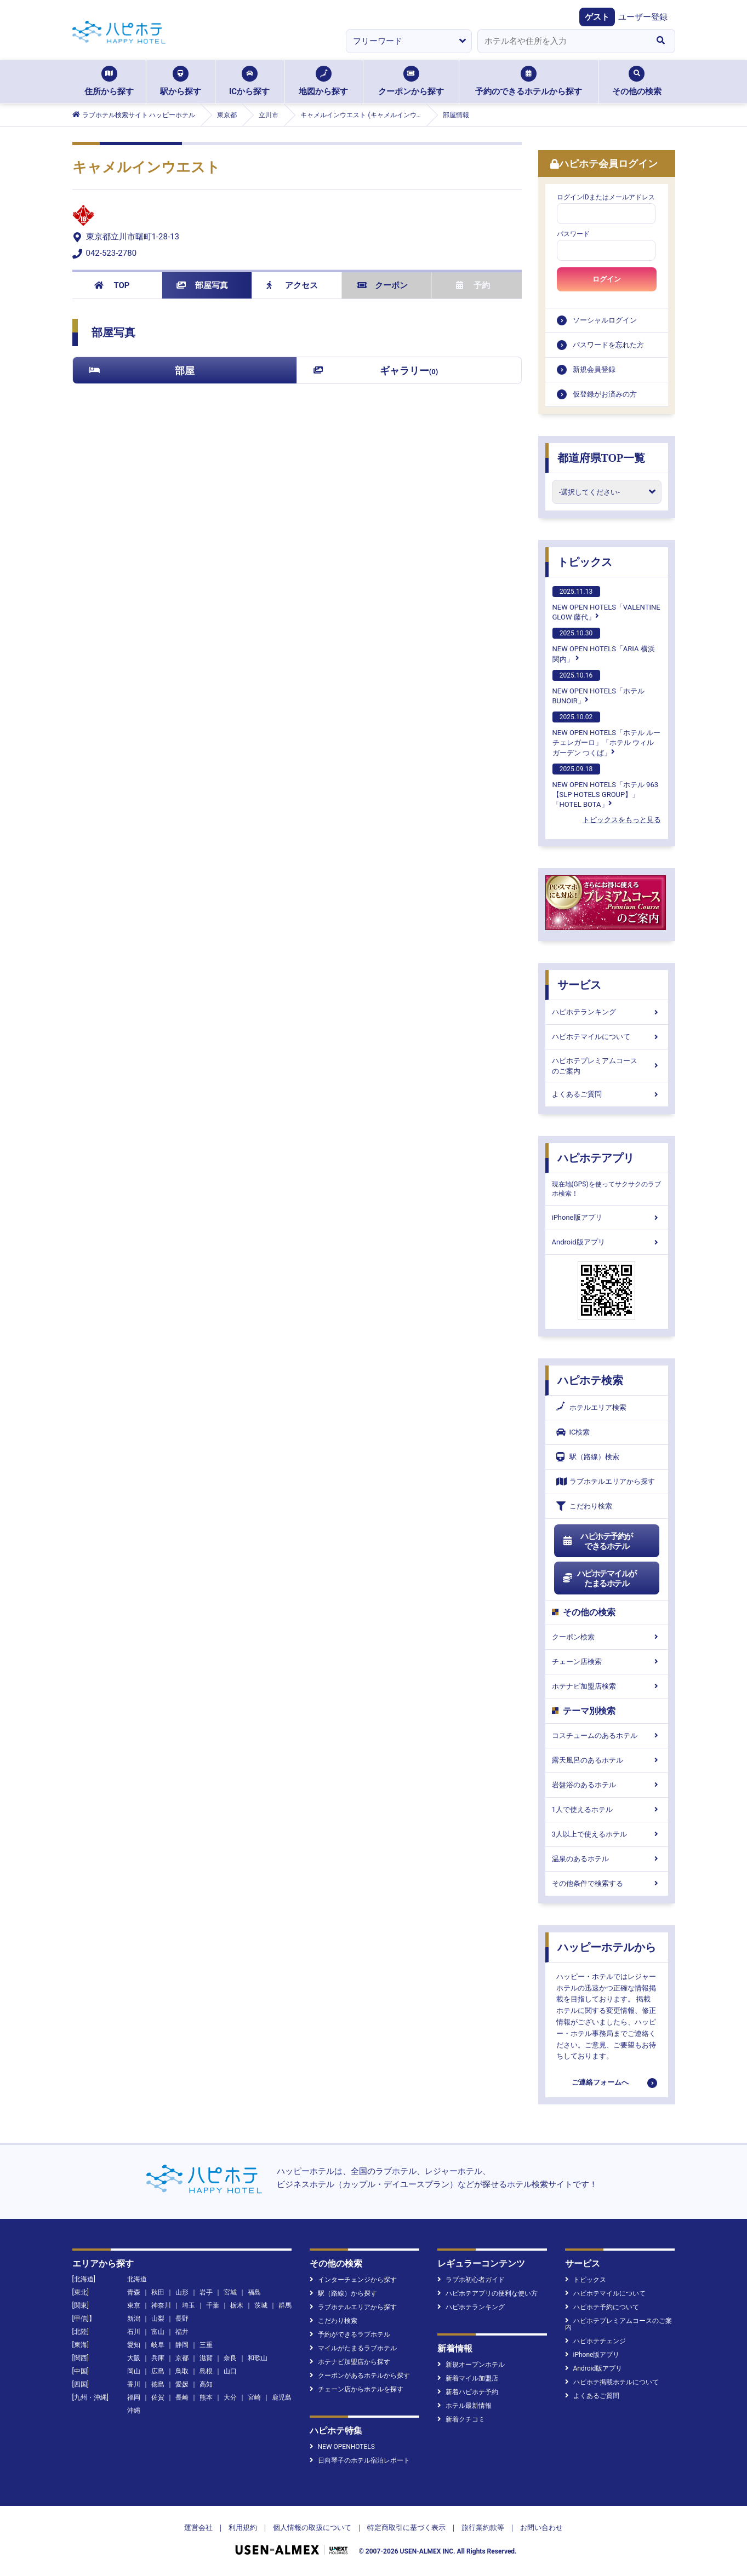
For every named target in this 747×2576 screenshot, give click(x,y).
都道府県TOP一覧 (601, 458)
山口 (230, 2371)
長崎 (182, 2397)
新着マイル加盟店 (467, 2378)
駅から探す (180, 81)
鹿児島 (282, 2397)
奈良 (230, 2358)
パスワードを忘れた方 (608, 345)
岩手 (206, 2292)
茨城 (260, 2305)
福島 (254, 2292)
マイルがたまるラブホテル (353, 2348)
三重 (206, 2345)
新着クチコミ (461, 2419)
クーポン (382, 285)
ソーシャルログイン (605, 320)
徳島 (157, 2384)
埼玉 (188, 2305)
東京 (133, 2305)
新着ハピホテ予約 (467, 2392)
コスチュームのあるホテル (607, 1735)
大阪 (133, 2358)
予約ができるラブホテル (350, 2334)
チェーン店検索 (607, 1661)
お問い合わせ (541, 2527)
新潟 (133, 2318)
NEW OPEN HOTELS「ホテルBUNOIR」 (598, 687)
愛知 (133, 2345)
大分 (230, 2397)
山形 (182, 2292)
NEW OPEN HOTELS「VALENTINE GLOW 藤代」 (606, 603)
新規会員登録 (594, 369)
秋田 (157, 2292)
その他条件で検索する (607, 1883)
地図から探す (323, 81)
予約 (473, 285)
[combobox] (562, 41)
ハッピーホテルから (606, 1947)
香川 (133, 2384)
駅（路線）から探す (343, 2293)
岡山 (133, 2371)
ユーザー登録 (643, 17)
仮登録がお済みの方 (605, 394)
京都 (182, 2358)
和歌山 (257, 2358)
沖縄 (133, 2410)
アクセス (292, 285)
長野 (182, 2318)
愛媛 (182, 2384)
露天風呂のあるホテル (607, 1760)
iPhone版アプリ (607, 1217)
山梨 (157, 2318)
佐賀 (157, 2397)
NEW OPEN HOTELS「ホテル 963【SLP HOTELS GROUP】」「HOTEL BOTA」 (605, 786)
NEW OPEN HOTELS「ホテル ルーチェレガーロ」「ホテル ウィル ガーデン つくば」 (606, 734)
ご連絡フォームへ (600, 2082)
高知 (206, 2384)
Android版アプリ (607, 1242)
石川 (133, 2332)
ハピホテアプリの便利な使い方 (487, 2293)
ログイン (606, 279)
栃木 (236, 2305)
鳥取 (182, 2371)
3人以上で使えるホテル (607, 1834)
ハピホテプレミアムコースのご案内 (607, 1066)
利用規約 (243, 2527)
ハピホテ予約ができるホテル (597, 1541)
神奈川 (161, 2305)
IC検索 (573, 1432)
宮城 (230, 2292)
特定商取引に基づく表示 (406, 2527)
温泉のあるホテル (607, 1859)
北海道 (137, 2279)
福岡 (133, 2397)
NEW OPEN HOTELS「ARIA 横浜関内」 (603, 645)
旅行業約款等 (482, 2527)
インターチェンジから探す (353, 2280)
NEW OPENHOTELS (342, 2447)
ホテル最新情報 (464, 2405)
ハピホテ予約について (602, 2307)
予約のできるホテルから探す (528, 81)
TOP (112, 285)
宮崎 (254, 2397)
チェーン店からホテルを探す (356, 2389)
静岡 (182, 2345)
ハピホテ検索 (590, 1380)
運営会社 (198, 2527)
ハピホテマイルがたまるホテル (599, 1578)
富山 (157, 2332)
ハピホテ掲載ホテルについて (612, 2382)
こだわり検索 (584, 1506)
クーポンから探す (411, 81)
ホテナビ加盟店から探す (350, 2362)
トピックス (584, 562)
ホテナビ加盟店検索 (607, 1686)
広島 (157, 2371)
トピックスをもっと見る (622, 820)
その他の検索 (637, 81)
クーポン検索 (607, 1637)
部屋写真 (202, 285)
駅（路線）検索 (587, 1456)
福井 (182, 2332)
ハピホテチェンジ (595, 2341)
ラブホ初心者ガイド (471, 2280)
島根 (206, 2371)
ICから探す (249, 81)
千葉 (212, 2305)
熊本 (206, 2397)
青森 (133, 2292)
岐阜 (157, 2345)
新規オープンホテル (471, 2364)
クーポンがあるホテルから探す (360, 2375)
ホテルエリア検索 (591, 1408)
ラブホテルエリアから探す (605, 1481)
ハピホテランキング (607, 1012)
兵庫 (157, 2358)
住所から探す (109, 81)
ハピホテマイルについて (607, 1036)
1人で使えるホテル (607, 1809)
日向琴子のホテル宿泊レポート (360, 2460)
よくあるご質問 (607, 1094)
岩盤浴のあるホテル (607, 1785)
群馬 (285, 2305)
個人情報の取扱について (312, 2527)
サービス (579, 985)
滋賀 (206, 2358)
